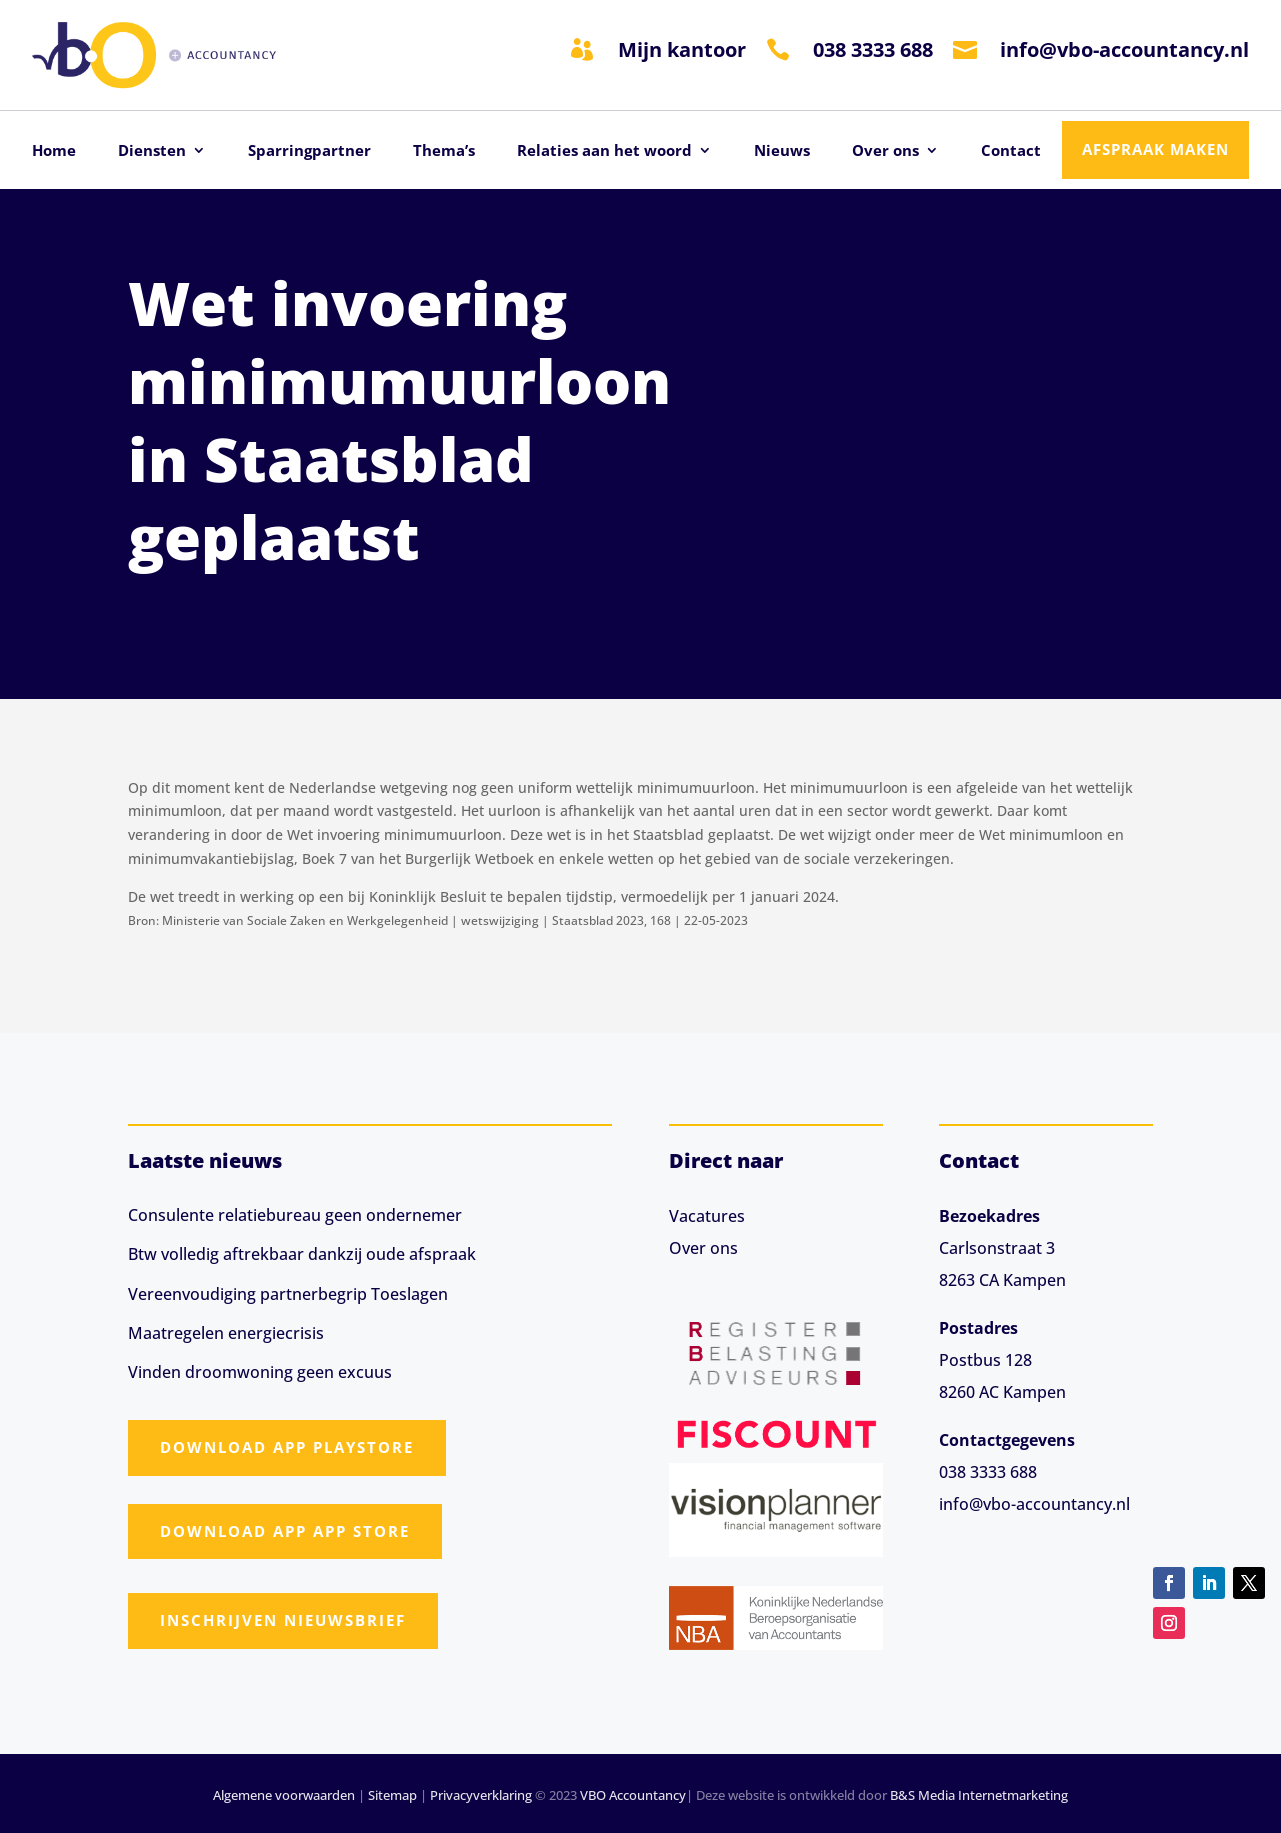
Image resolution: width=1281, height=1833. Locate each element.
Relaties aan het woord (604, 151)
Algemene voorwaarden (284, 1795)
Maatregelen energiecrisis (226, 1333)
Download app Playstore (287, 1447)
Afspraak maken (1155, 149)
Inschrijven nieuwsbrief (283, 1620)
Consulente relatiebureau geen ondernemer (295, 1215)
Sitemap (392, 1795)
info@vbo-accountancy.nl (1124, 49)
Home (54, 151)
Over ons (885, 151)
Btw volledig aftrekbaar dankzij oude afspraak (302, 1254)
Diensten (152, 151)
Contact (1011, 151)
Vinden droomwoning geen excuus (260, 1372)
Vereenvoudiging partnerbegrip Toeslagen (288, 1294)
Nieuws (782, 151)
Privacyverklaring (481, 1795)
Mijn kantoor (682, 49)
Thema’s (444, 151)
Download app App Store (285, 1531)
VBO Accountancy (633, 1795)
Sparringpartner (309, 151)
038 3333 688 (873, 49)
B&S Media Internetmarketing (979, 1795)
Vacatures (707, 1216)
